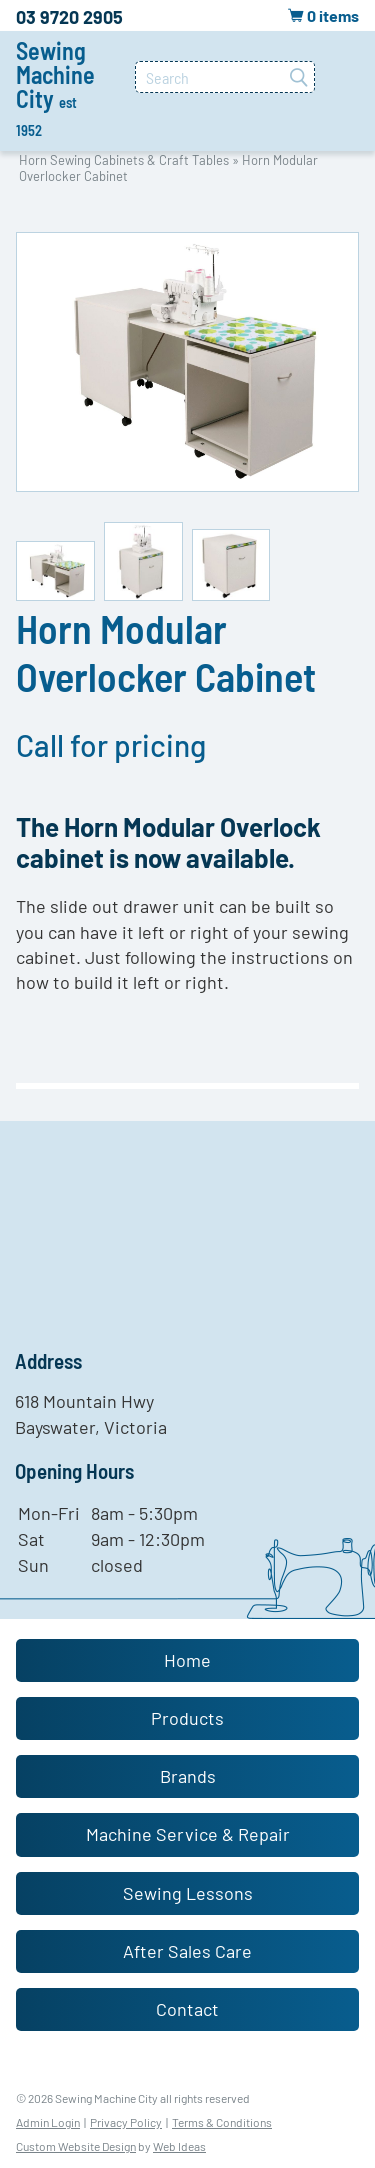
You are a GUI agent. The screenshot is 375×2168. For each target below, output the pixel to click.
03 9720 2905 (69, 17)
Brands (188, 1776)
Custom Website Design (76, 2146)
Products (187, 1718)
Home (187, 1660)
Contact (187, 2009)
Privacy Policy (126, 2122)
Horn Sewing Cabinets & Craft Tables (124, 160)
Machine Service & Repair (188, 1834)
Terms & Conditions (222, 2122)
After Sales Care (187, 1951)
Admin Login (48, 2122)
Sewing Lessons (188, 1893)
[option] (187, 362)
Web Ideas (179, 2146)
